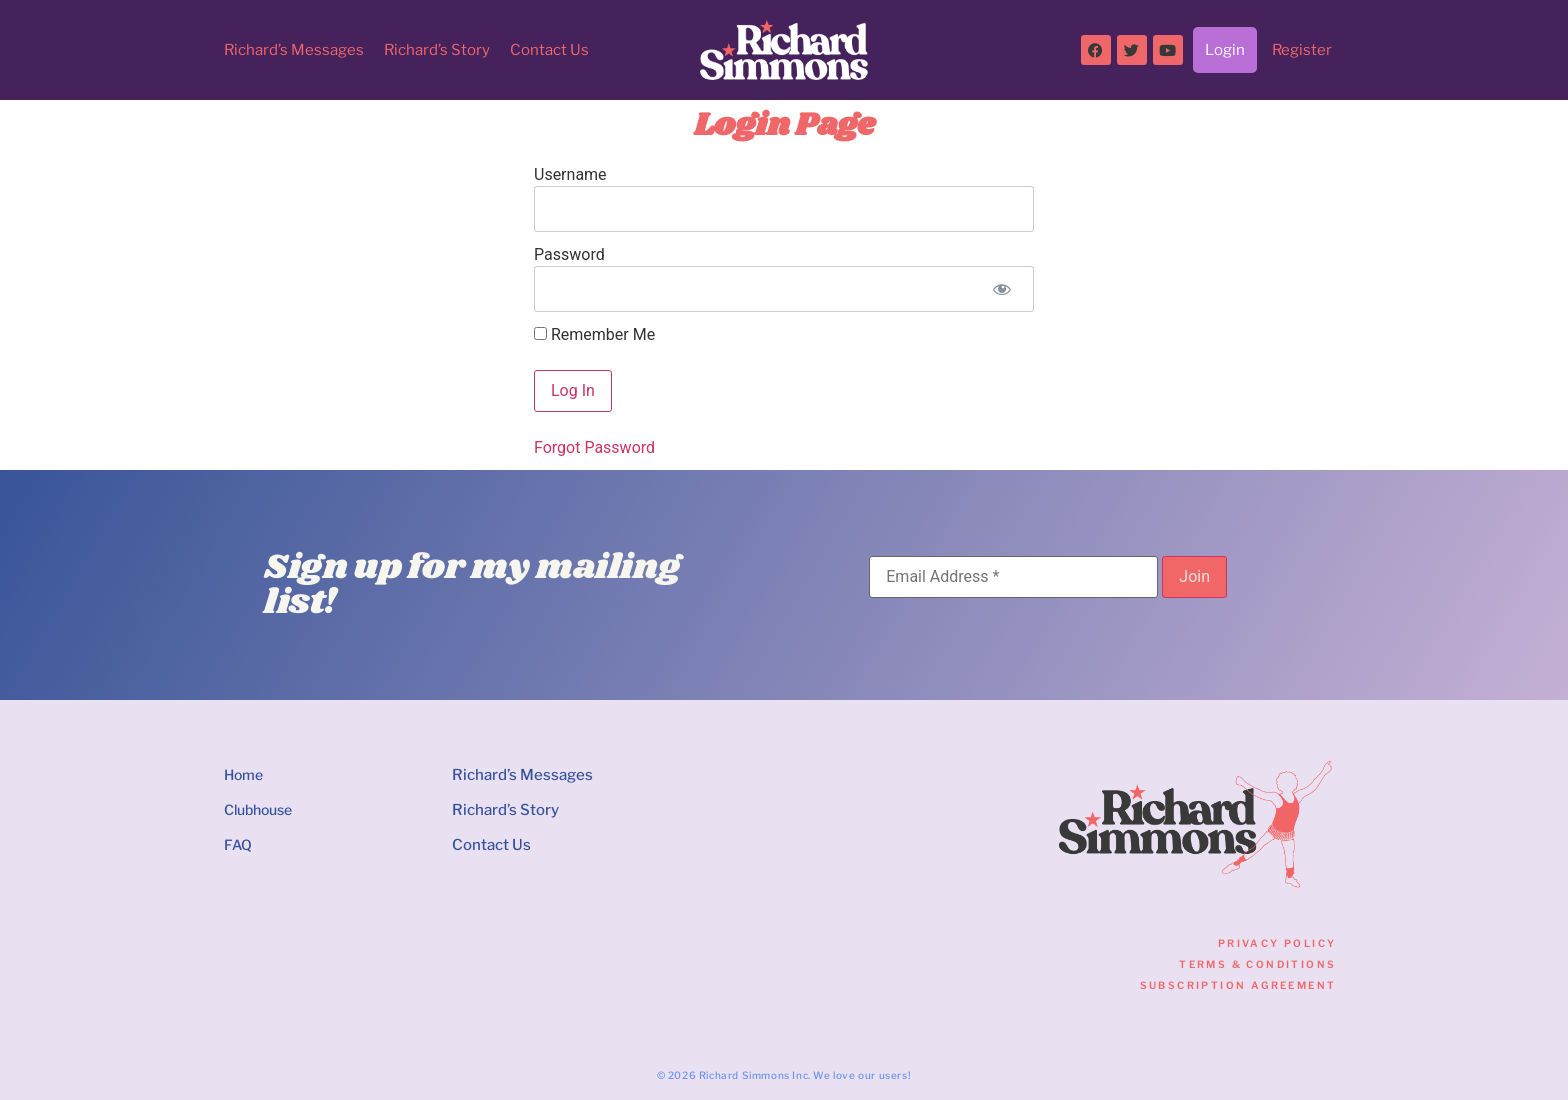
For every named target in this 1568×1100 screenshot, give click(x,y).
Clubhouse (258, 809)
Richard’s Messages (294, 50)
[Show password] (1001, 289)
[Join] (1194, 577)
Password (569, 254)
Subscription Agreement (1238, 985)
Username (570, 174)
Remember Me (594, 335)
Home (243, 774)
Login (1225, 50)
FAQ (238, 844)
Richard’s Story (437, 50)
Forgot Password (594, 447)
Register (1302, 50)
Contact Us (549, 50)
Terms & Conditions (1257, 964)
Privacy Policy (1277, 943)
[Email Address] (1013, 577)
